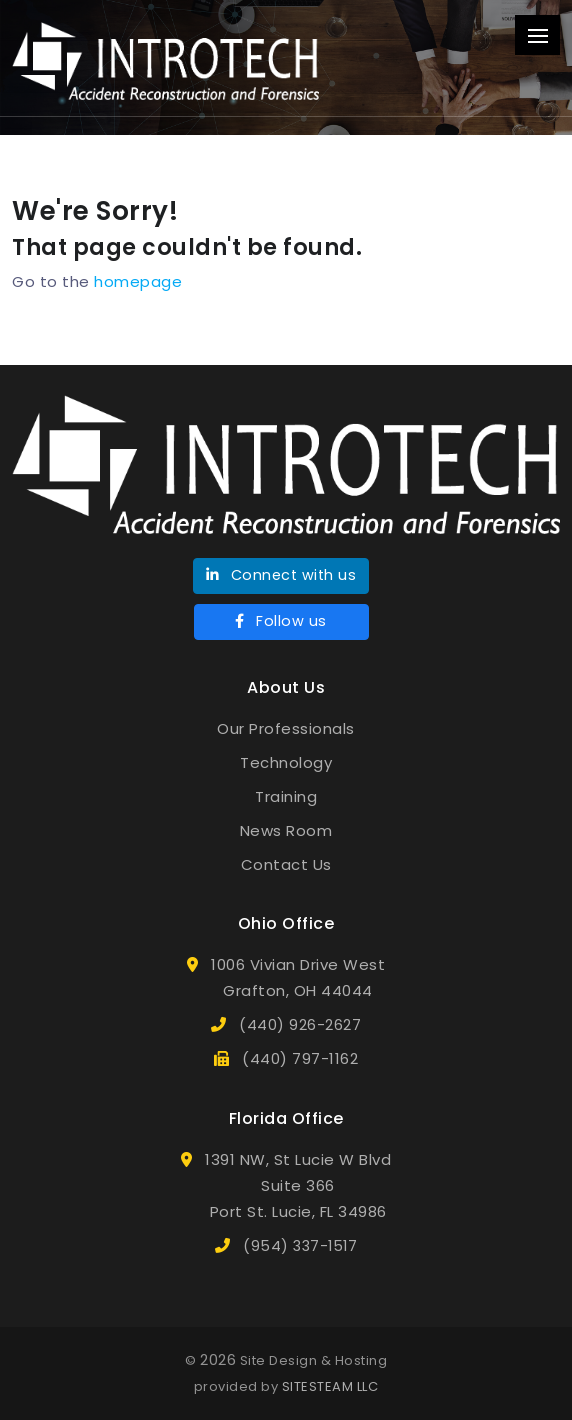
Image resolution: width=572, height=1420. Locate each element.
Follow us (281, 621)
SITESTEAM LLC (330, 1386)
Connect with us (281, 575)
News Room (286, 830)
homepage (138, 281)
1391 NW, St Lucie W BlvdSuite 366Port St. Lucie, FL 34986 (298, 1185)
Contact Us (286, 864)
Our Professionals (286, 728)
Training (286, 796)
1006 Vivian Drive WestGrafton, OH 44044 (298, 977)
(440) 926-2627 (300, 1025)
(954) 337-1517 (300, 1246)
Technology (286, 762)
